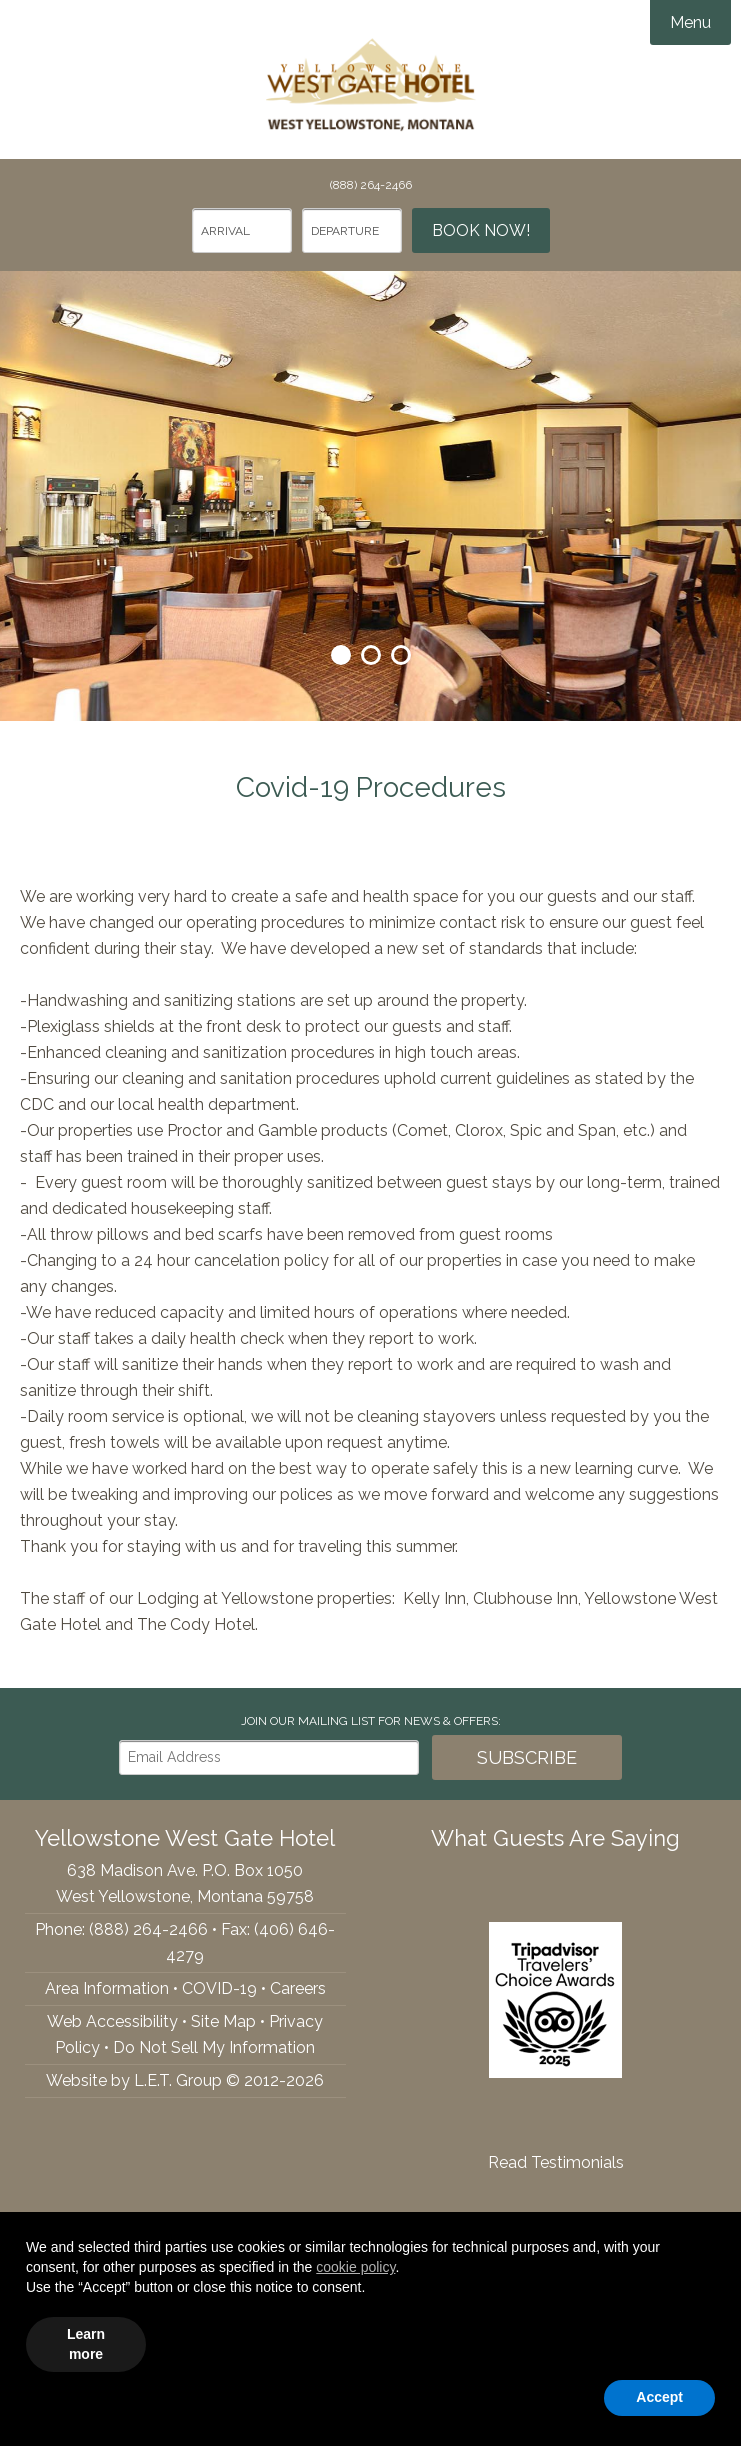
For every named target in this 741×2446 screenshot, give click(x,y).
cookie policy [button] (355, 2267)
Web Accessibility (112, 2021)
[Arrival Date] (242, 230)
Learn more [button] (86, 2344)
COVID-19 (219, 1988)
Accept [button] (659, 2397)
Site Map (223, 2021)
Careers (298, 1988)
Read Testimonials (556, 2162)
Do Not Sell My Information (214, 2047)
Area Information (107, 1988)
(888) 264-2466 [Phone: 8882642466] (371, 185)
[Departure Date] (352, 230)
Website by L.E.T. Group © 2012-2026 (185, 2080)
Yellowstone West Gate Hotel (371, 80)
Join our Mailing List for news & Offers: (371, 1721)
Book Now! (481, 230)
